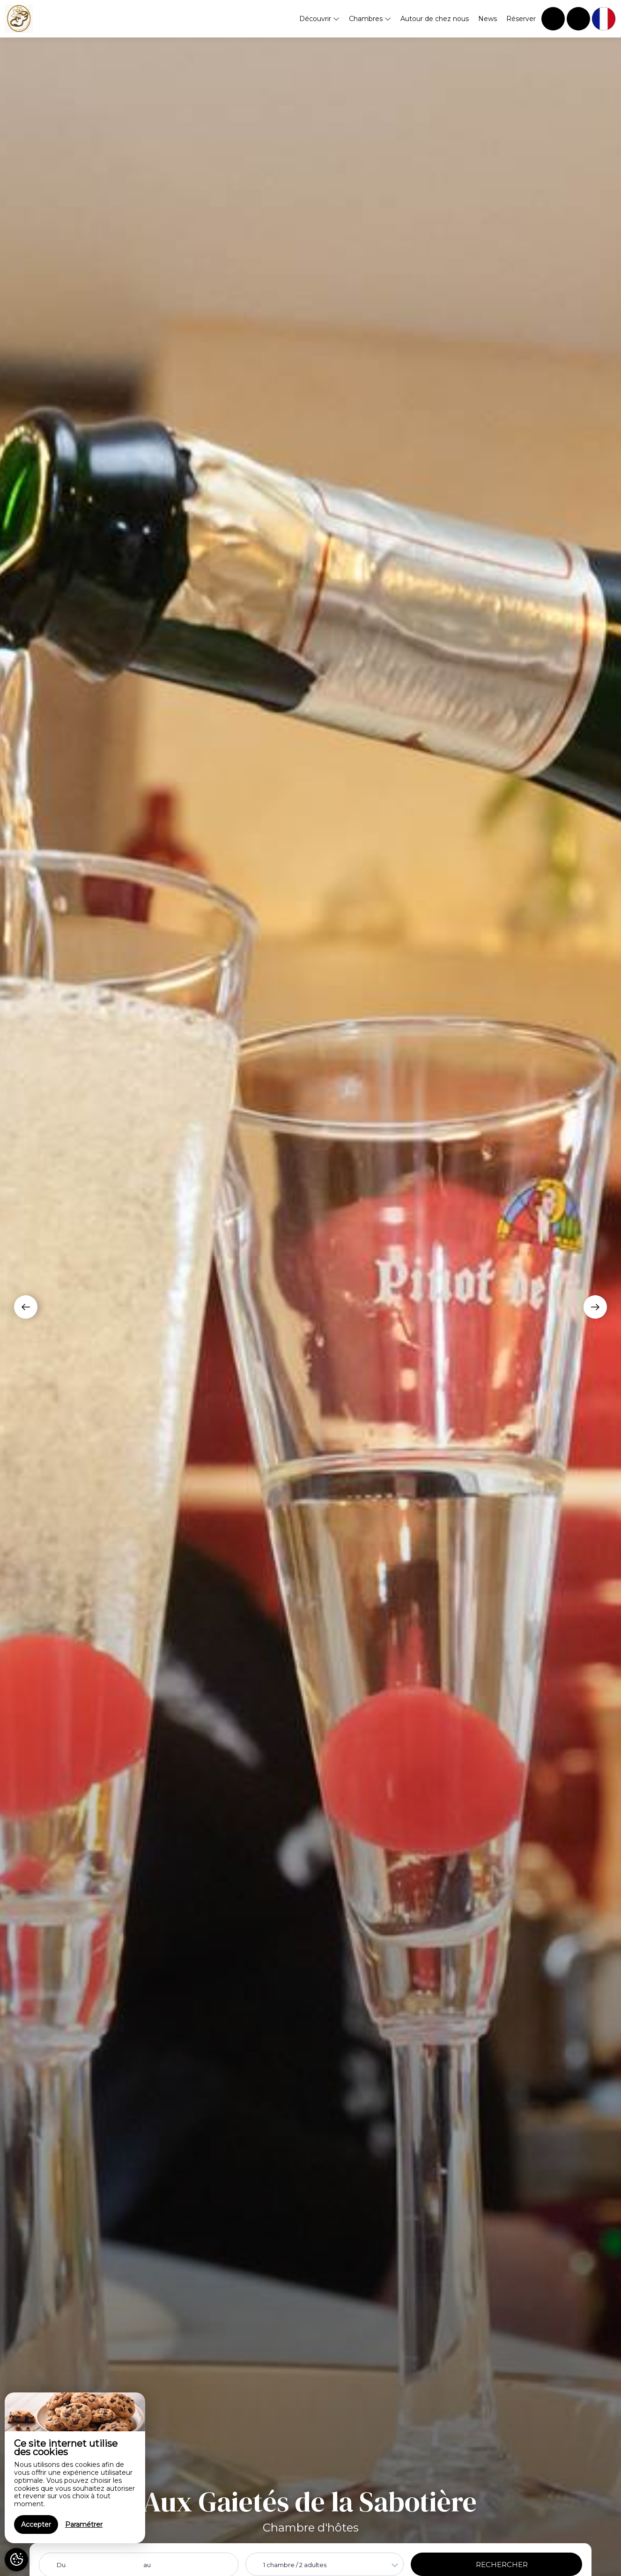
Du (61, 2565)
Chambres (370, 19)
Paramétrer (84, 2524)
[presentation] (25, 1307)
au (147, 2565)
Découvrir (319, 19)
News (487, 19)
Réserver (521, 19)
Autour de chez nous (434, 19)
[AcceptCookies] (16, 2559)
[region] (75, 2467)
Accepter (36, 2524)
